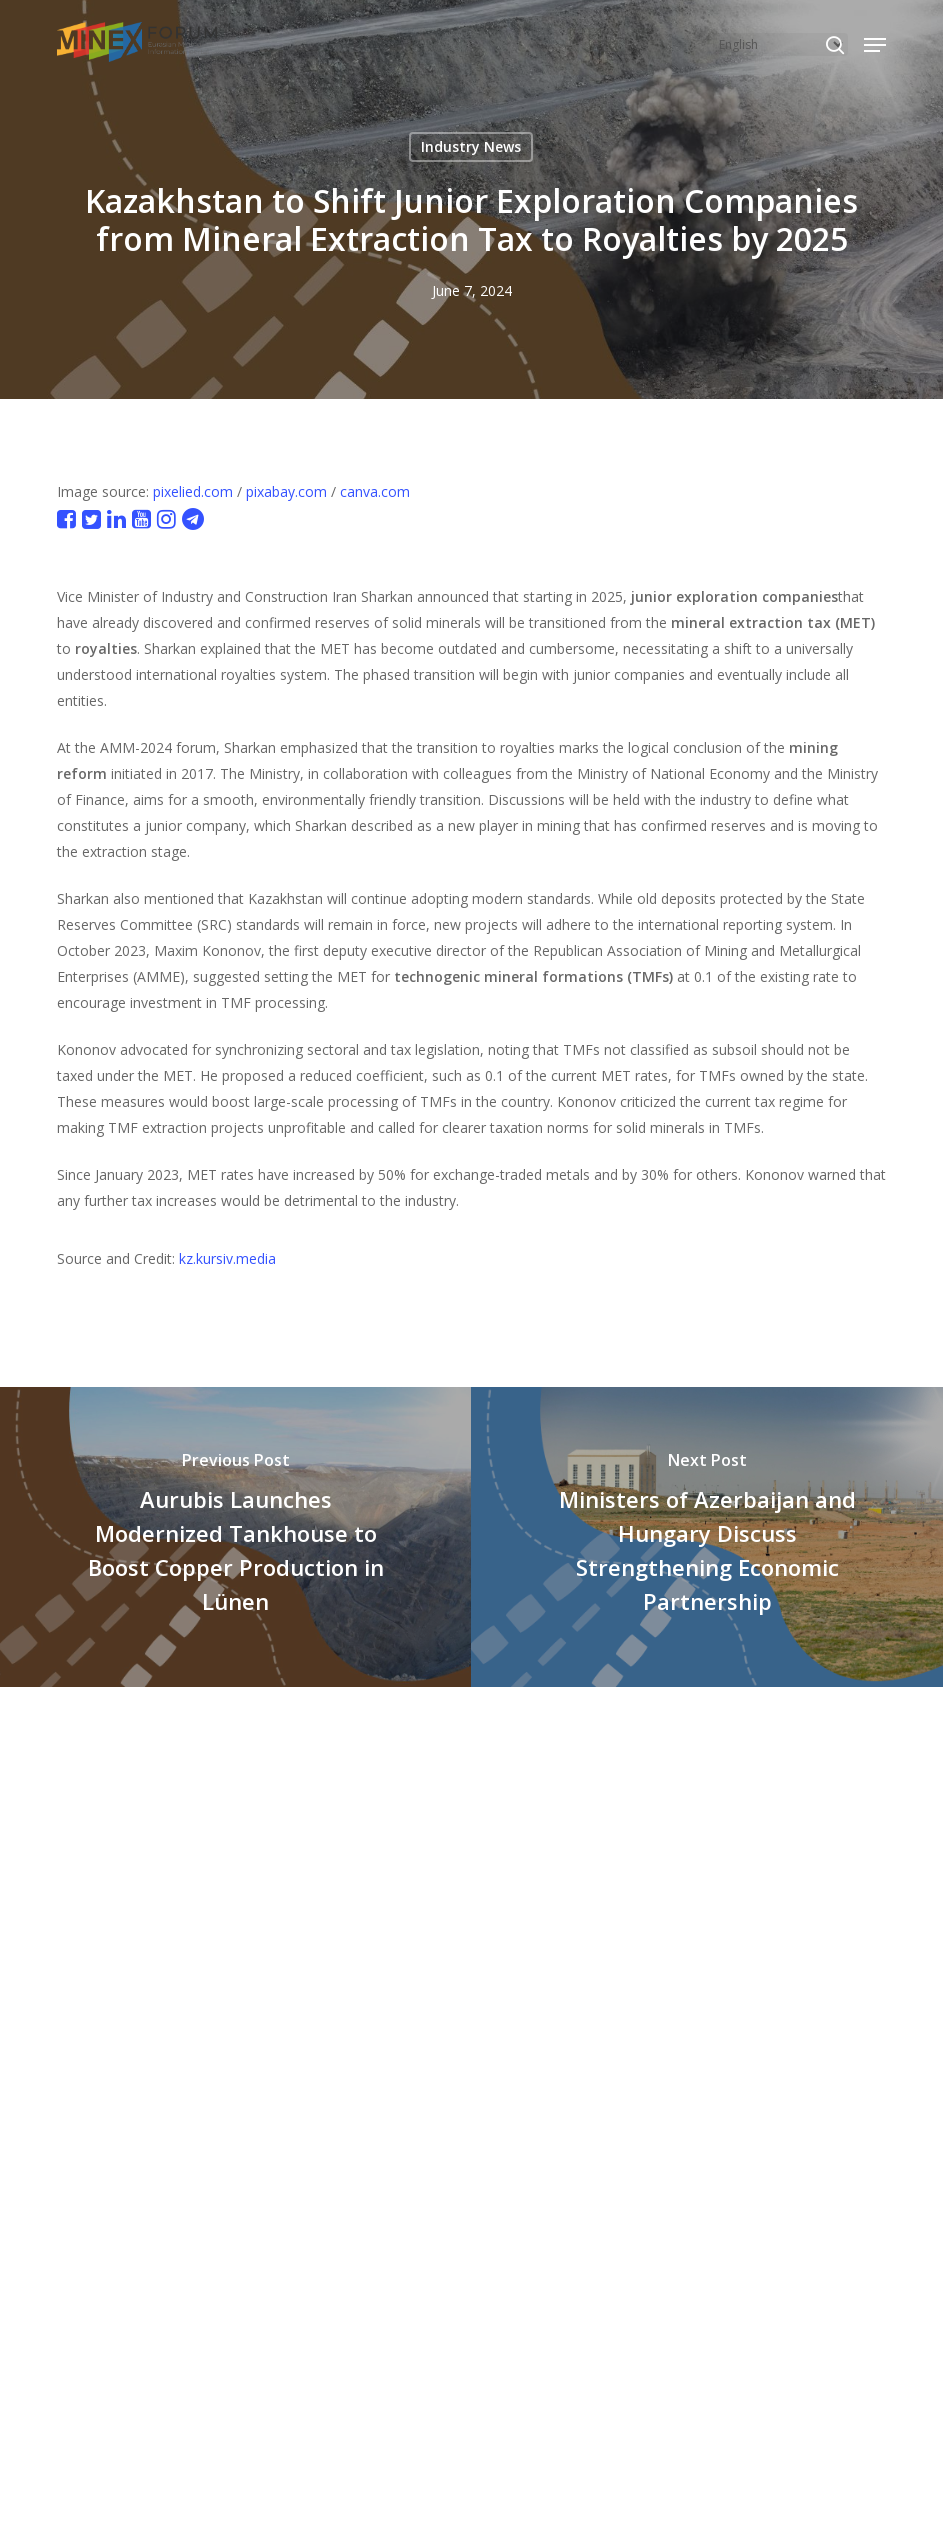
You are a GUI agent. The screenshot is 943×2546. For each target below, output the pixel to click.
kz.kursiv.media (227, 1258)
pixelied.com (193, 491)
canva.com (375, 491)
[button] (875, 45)
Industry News (471, 146)
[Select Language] (780, 44)
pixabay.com (286, 491)
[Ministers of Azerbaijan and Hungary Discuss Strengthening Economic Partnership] (707, 1537)
